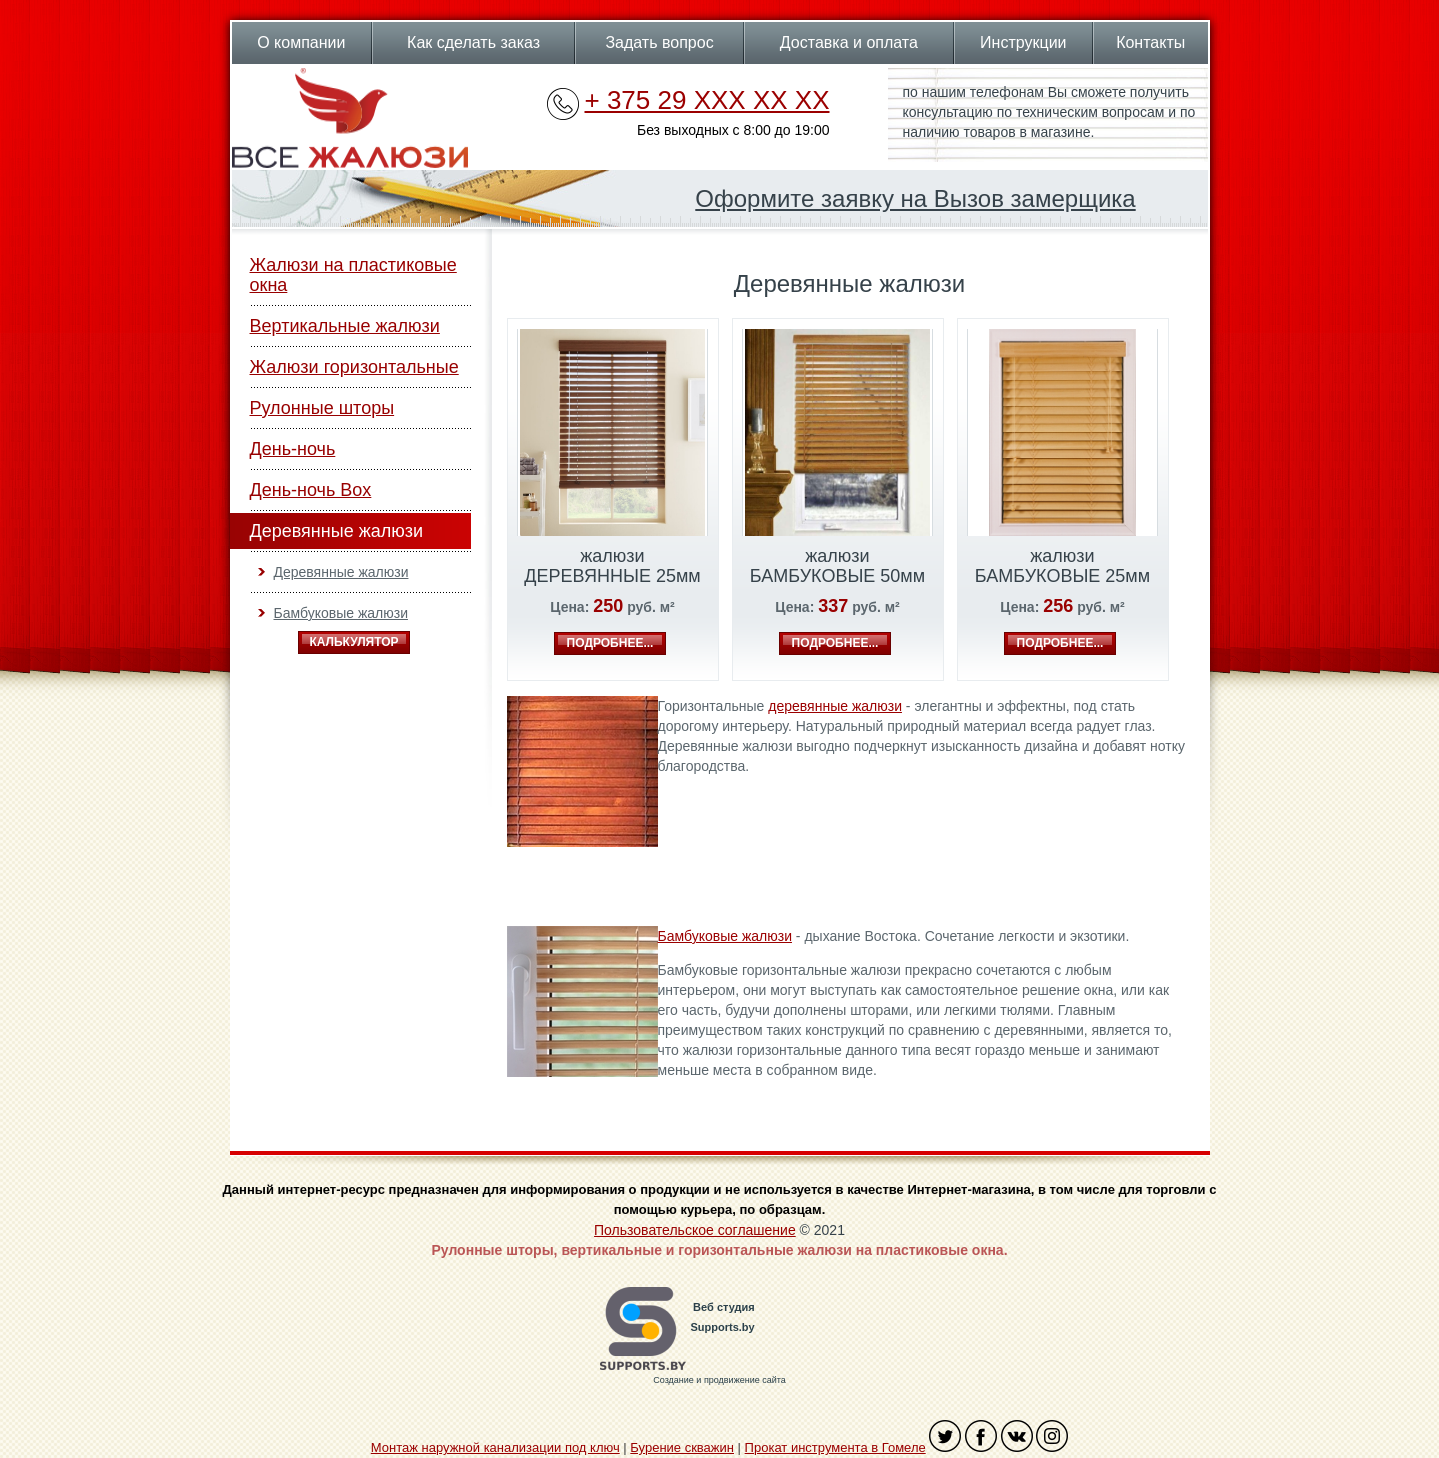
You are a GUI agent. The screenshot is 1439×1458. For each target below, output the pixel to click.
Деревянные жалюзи (341, 572)
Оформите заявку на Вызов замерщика (915, 198)
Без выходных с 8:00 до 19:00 (733, 130)
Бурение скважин (682, 1447)
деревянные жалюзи (835, 706)
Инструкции (1023, 42)
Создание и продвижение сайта (719, 1380)
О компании (301, 42)
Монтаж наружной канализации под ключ (495, 1447)
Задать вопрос (659, 42)
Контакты (1150, 42)
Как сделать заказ (473, 42)
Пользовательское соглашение (695, 1230)
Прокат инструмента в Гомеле (835, 1447)
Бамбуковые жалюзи (341, 613)
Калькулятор (353, 642)
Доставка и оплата (849, 42)
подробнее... (610, 643)
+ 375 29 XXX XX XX (707, 100)
